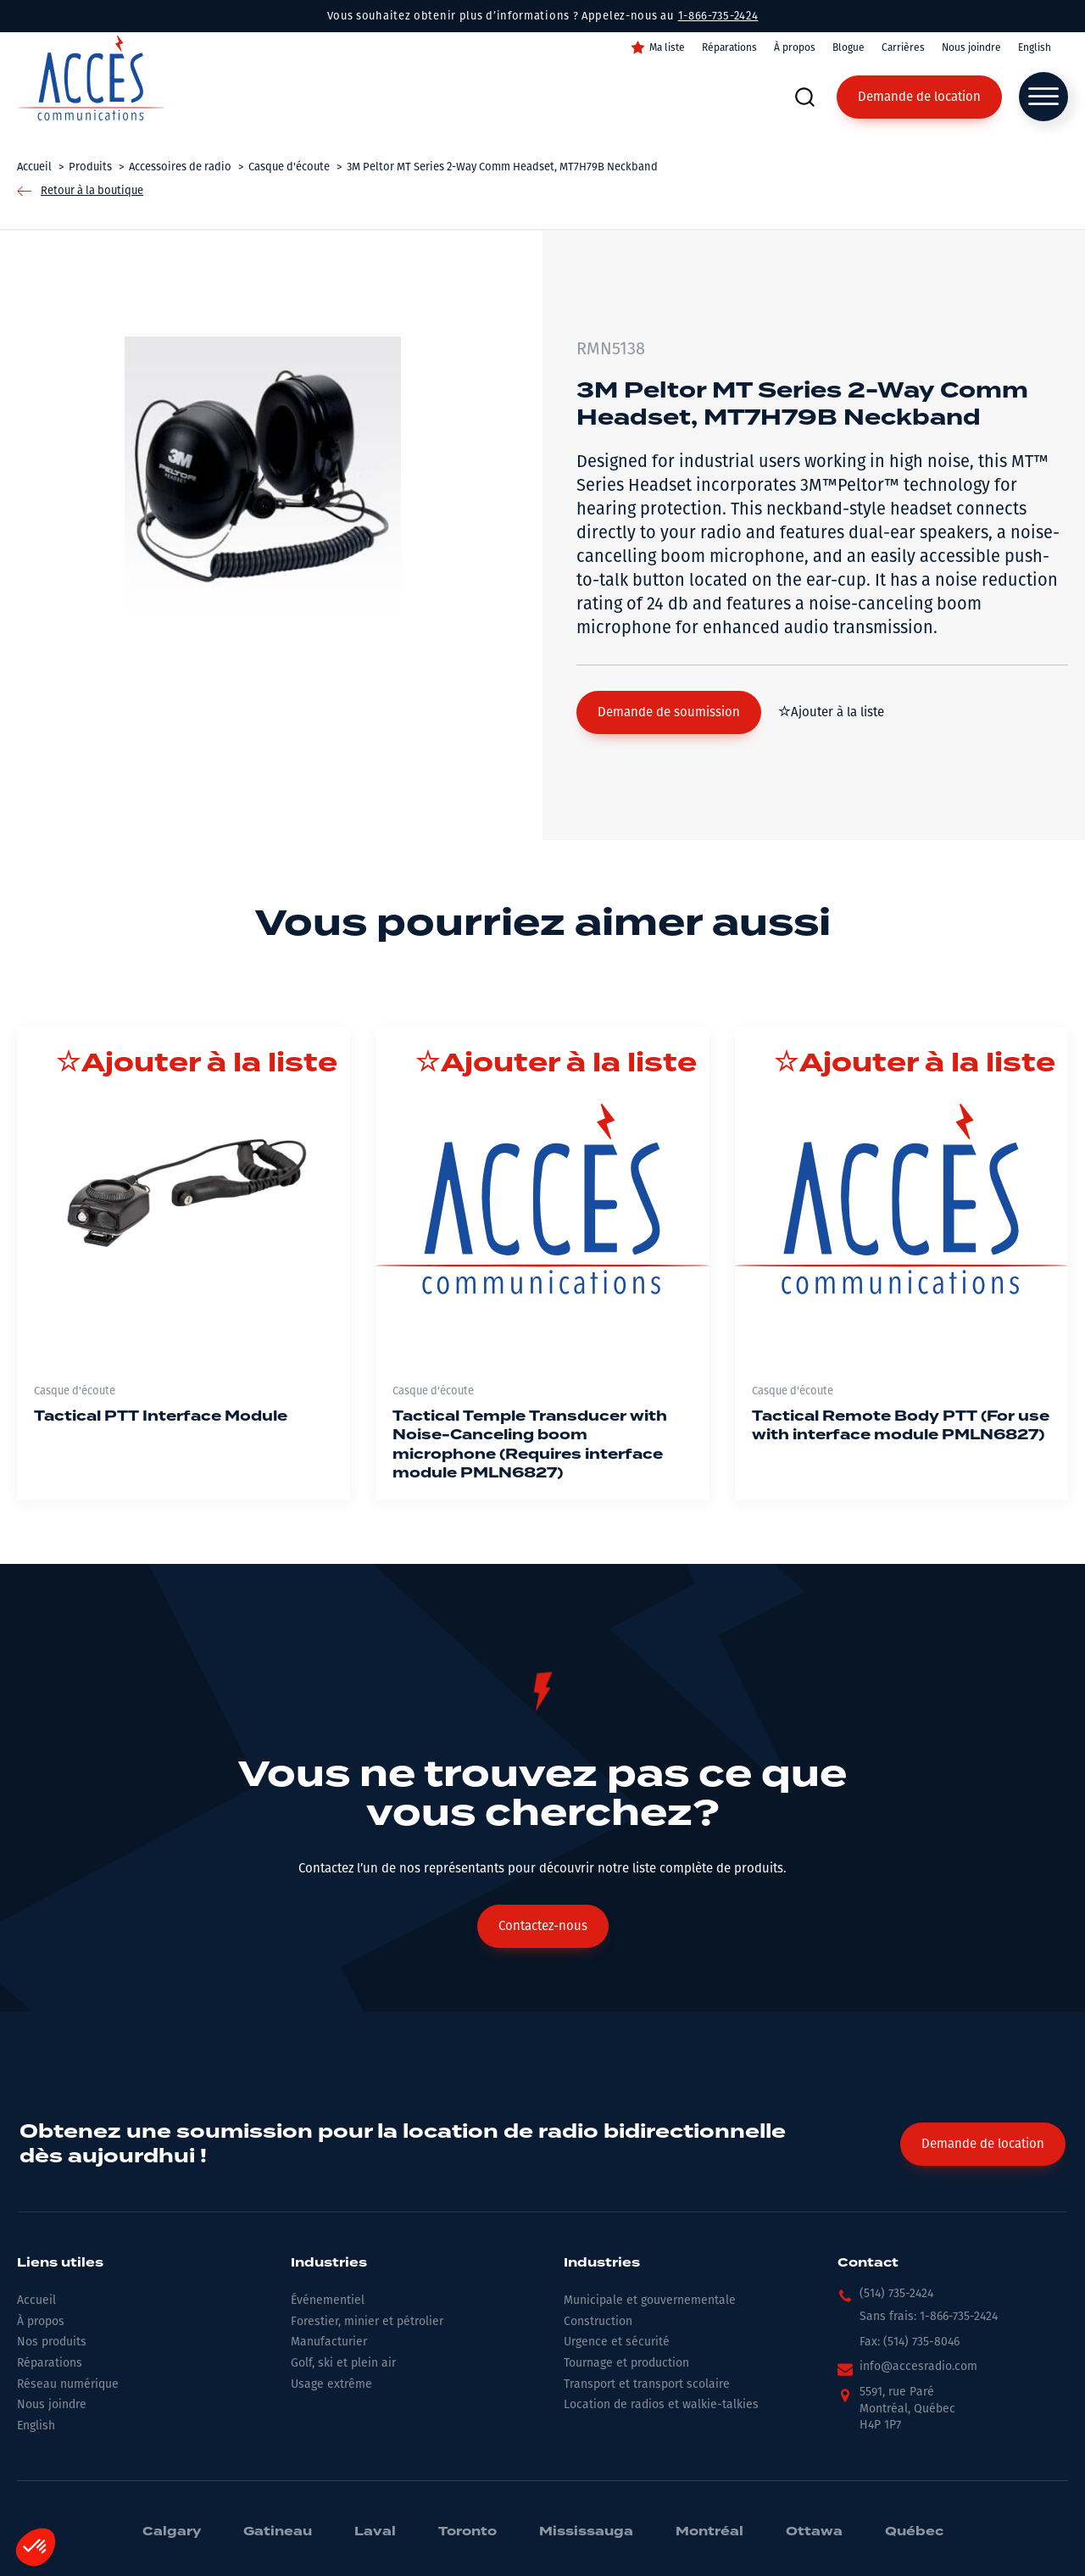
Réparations (729, 47)
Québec (914, 2531)
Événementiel (327, 2300)
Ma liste (667, 47)
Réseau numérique (68, 2384)
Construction (598, 2321)
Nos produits (51, 2341)
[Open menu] (1043, 96)
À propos (794, 47)
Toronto (467, 2531)
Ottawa (814, 2531)
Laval (375, 2531)
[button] (668, 712)
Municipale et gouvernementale (650, 2300)
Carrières (903, 47)
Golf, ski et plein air (343, 2363)
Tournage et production (626, 2363)
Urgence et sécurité (617, 2341)
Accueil (36, 2300)
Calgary (171, 2531)
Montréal (709, 2531)
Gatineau (277, 2531)
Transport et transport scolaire (647, 2384)
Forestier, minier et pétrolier (367, 2321)
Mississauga (586, 2531)
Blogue (848, 47)
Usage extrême (331, 2384)
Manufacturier (329, 2341)
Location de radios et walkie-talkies (661, 2404)
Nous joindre (971, 47)
